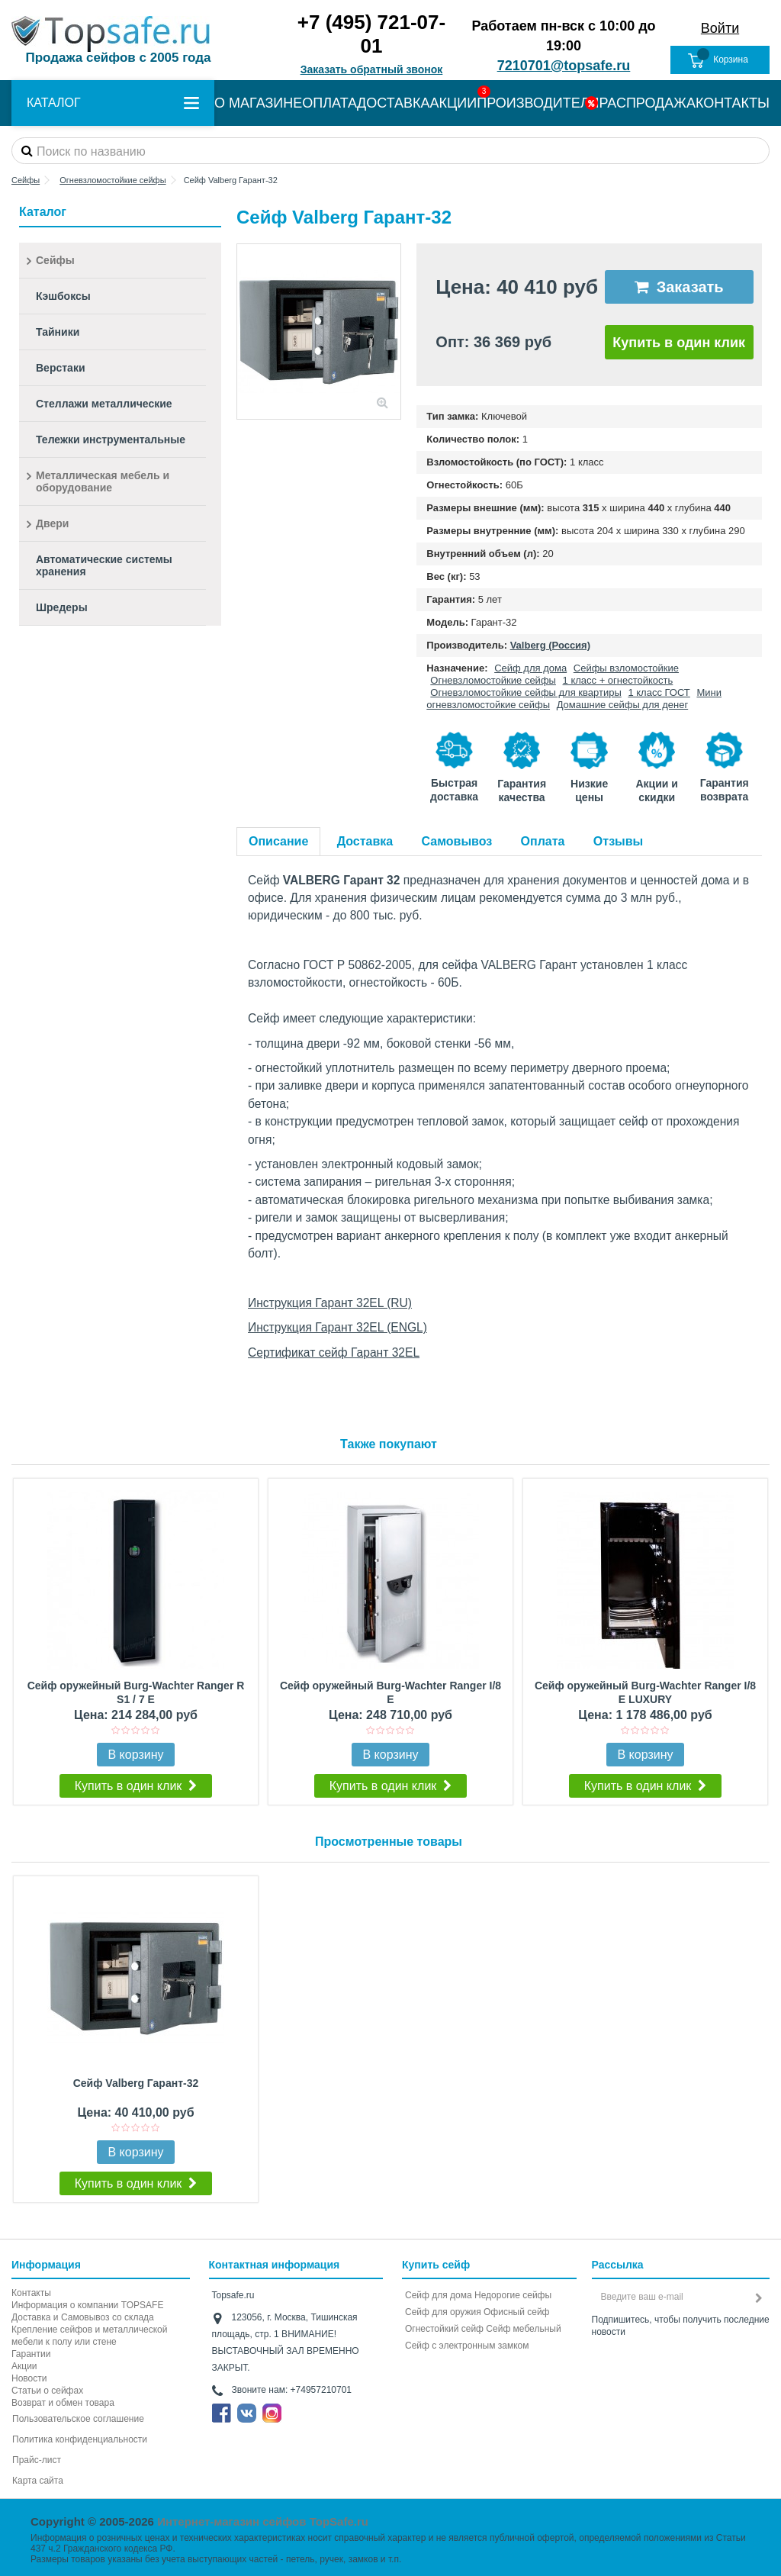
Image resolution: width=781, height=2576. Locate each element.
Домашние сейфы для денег (623, 704)
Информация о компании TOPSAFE (87, 2305)
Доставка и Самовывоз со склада (82, 2317)
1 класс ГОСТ (658, 692)
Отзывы (618, 841)
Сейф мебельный (523, 2328)
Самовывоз (457, 841)
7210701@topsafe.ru (564, 65)
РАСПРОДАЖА (647, 103)
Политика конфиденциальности (79, 2439)
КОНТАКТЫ (733, 103)
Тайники (57, 332)
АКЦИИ (453, 103)
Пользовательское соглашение (78, 2418)
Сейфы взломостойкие (626, 668)
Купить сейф (436, 2265)
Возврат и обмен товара (62, 2402)
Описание (278, 841)
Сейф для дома (530, 668)
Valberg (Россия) (550, 645)
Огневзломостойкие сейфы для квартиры (525, 692)
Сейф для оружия (443, 2312)
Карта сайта (37, 2480)
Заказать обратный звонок (372, 69)
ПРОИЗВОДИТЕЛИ (538, 103)
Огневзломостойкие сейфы (493, 680)
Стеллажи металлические (104, 404)
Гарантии (30, 2354)
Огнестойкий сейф (444, 2328)
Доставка (365, 841)
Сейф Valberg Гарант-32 (136, 2083)
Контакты (31, 2293)
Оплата (543, 841)
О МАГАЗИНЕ (258, 103)
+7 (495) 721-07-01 (371, 34)
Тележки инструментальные (110, 439)
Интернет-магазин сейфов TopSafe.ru (262, 2521)
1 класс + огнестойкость (618, 680)
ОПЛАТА (329, 103)
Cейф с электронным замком (467, 2345)
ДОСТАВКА (393, 103)
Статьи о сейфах (47, 2390)
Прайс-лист (36, 2460)
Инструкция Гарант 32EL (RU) (330, 1302)
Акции (24, 2366)
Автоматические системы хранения (104, 565)
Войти (720, 28)
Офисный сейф (516, 2312)
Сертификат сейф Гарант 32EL (333, 1352)
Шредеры (62, 607)
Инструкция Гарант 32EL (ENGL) (337, 1327)
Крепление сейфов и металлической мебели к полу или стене (89, 2335)
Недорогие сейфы (512, 2295)
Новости (29, 2378)
